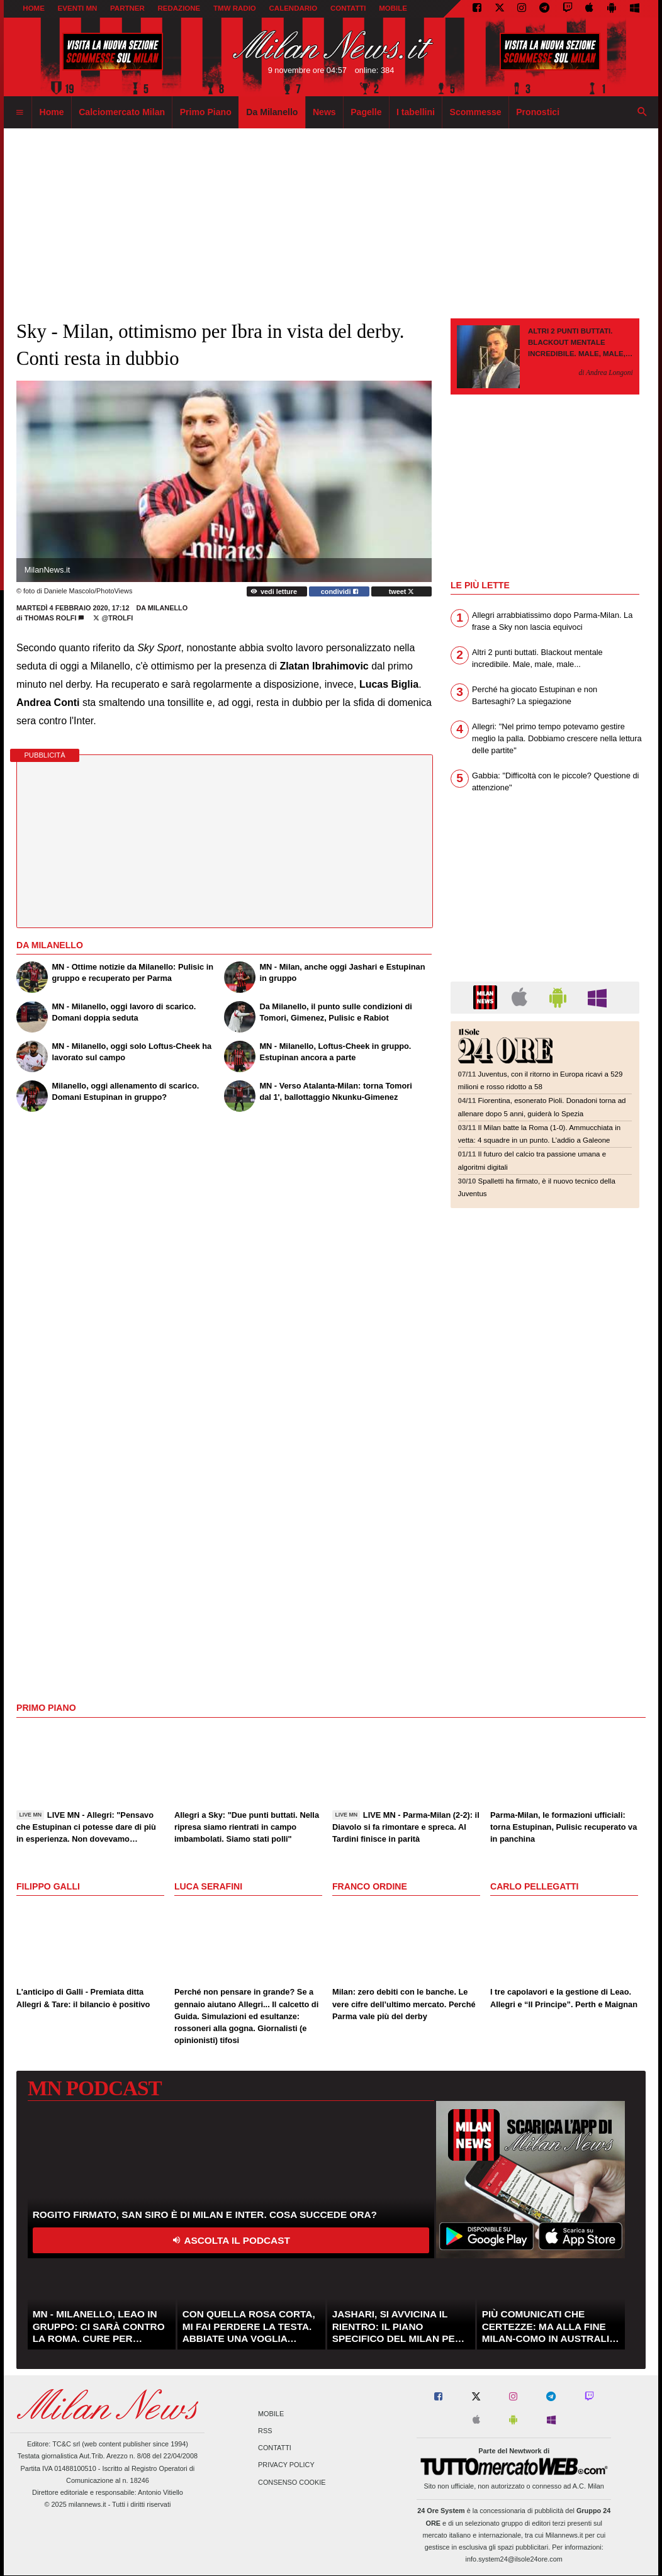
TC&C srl (66, 2444)
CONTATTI (348, 8)
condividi (339, 591)
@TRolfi (113, 618)
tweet (402, 591)
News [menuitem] (324, 112)
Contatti (274, 2448)
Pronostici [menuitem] (537, 112)
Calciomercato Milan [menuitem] (122, 112)
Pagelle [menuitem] (366, 112)
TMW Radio (234, 8)
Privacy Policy (286, 2465)
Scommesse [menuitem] (476, 112)
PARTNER (127, 8)
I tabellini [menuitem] (415, 112)
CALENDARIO (293, 8)
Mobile (271, 2413)
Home (34, 8)
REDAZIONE (178, 8)
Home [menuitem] (52, 112)
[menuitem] (19, 112)
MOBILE (393, 8)
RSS (265, 2430)
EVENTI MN (78, 8)
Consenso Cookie (292, 2482)
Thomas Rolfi (51, 618)
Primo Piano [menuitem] (206, 112)
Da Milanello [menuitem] (272, 112)
